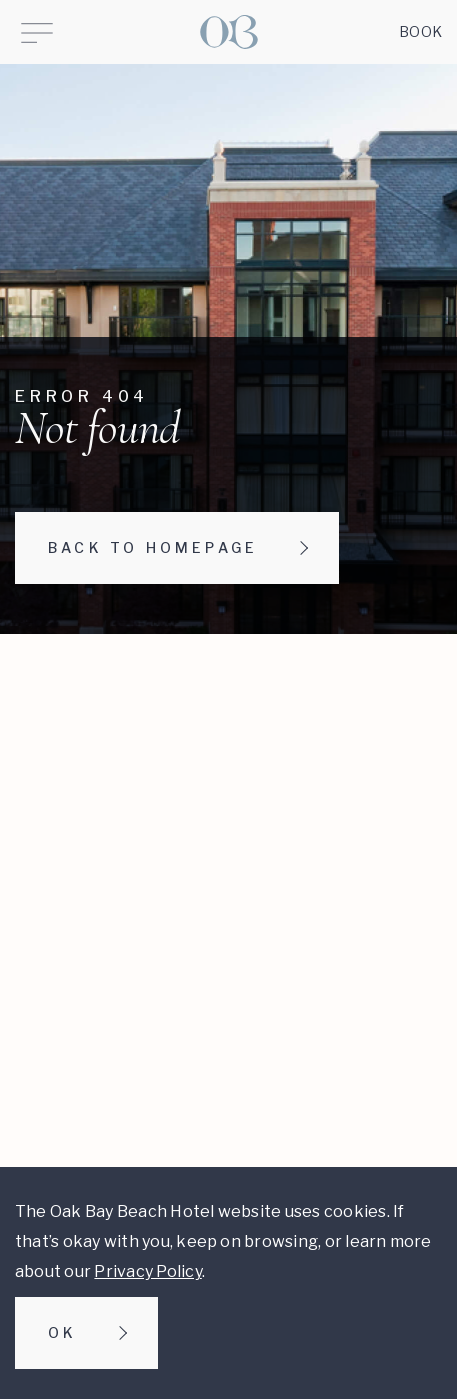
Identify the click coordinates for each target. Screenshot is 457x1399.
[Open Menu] (37, 32)
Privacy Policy (147, 1271)
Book (420, 31)
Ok (62, 1332)
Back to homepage (153, 547)
